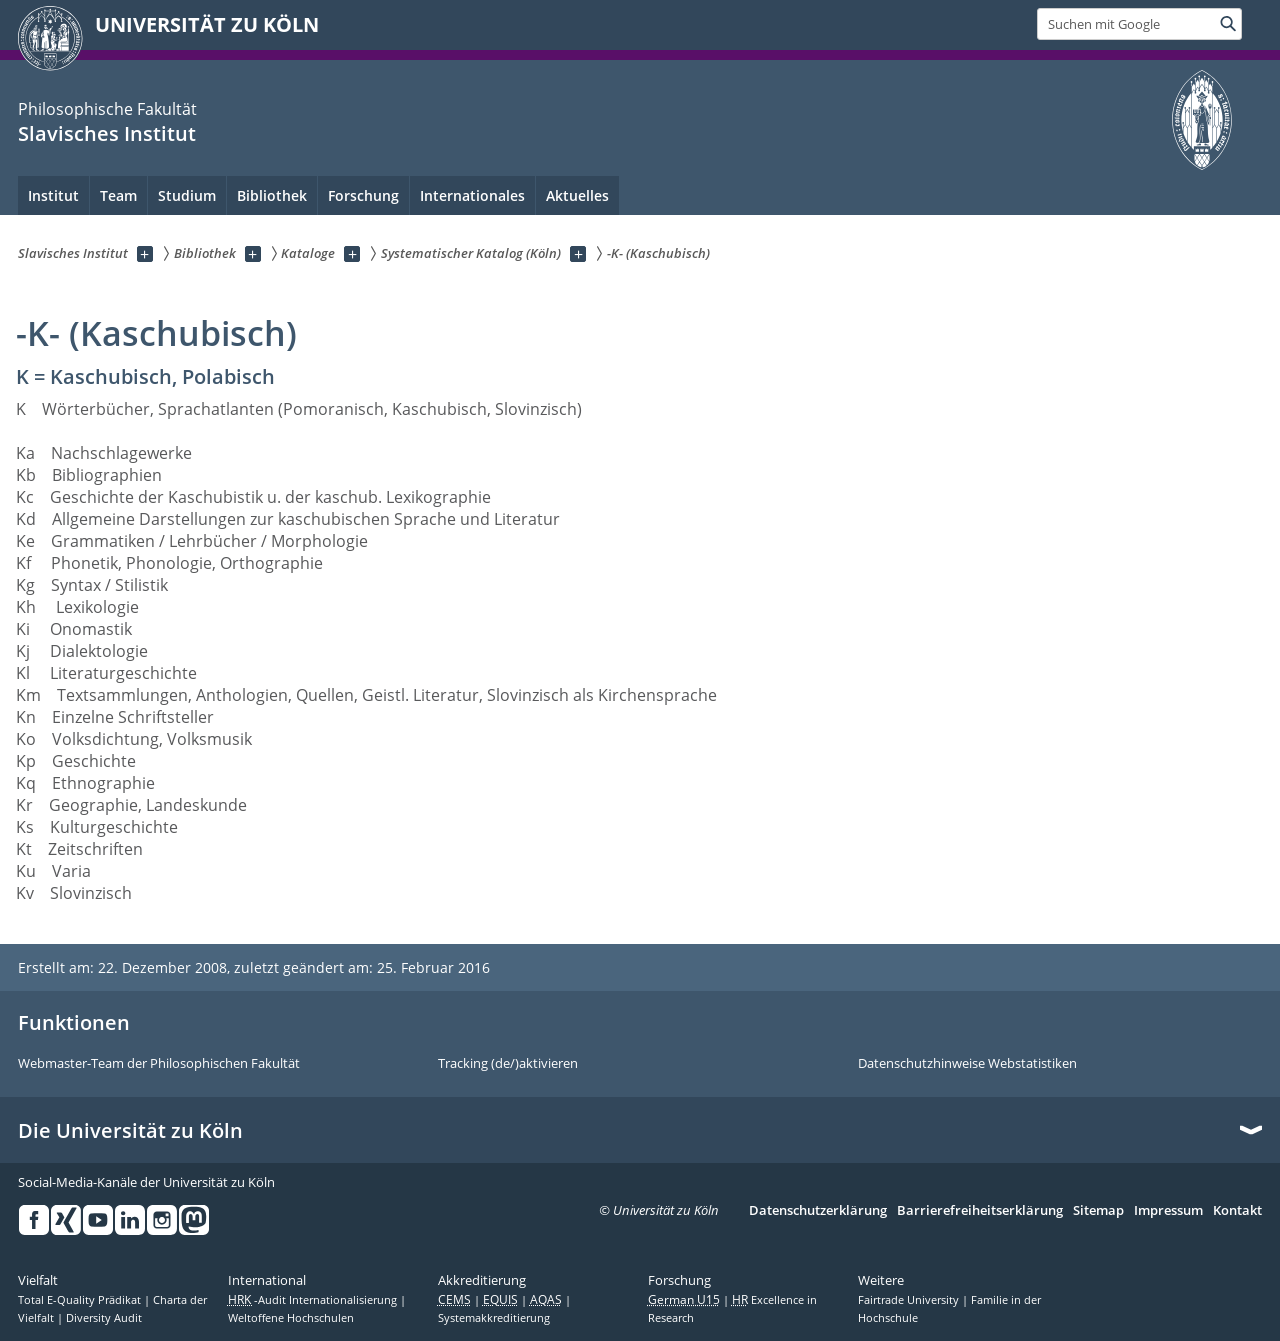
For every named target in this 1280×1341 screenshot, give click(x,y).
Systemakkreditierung (494, 1318)
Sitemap (1098, 1211)
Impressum (1168, 1211)
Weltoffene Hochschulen (291, 1318)
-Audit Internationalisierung (314, 1300)
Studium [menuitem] (187, 195)
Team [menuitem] (118, 195)
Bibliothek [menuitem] (272, 195)
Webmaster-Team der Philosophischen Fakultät (159, 1064)
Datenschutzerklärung (818, 1211)
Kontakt (1237, 1211)
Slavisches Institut (107, 133)
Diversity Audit (104, 1318)
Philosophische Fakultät (107, 109)
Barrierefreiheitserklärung (980, 1211)
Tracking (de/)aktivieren (508, 1064)
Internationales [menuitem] (472, 195)
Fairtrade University (910, 1300)
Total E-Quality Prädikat (81, 1300)
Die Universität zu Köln (130, 1131)
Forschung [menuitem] (363, 195)
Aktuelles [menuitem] (577, 195)
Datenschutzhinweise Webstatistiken (967, 1064)
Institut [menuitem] (53, 195)
